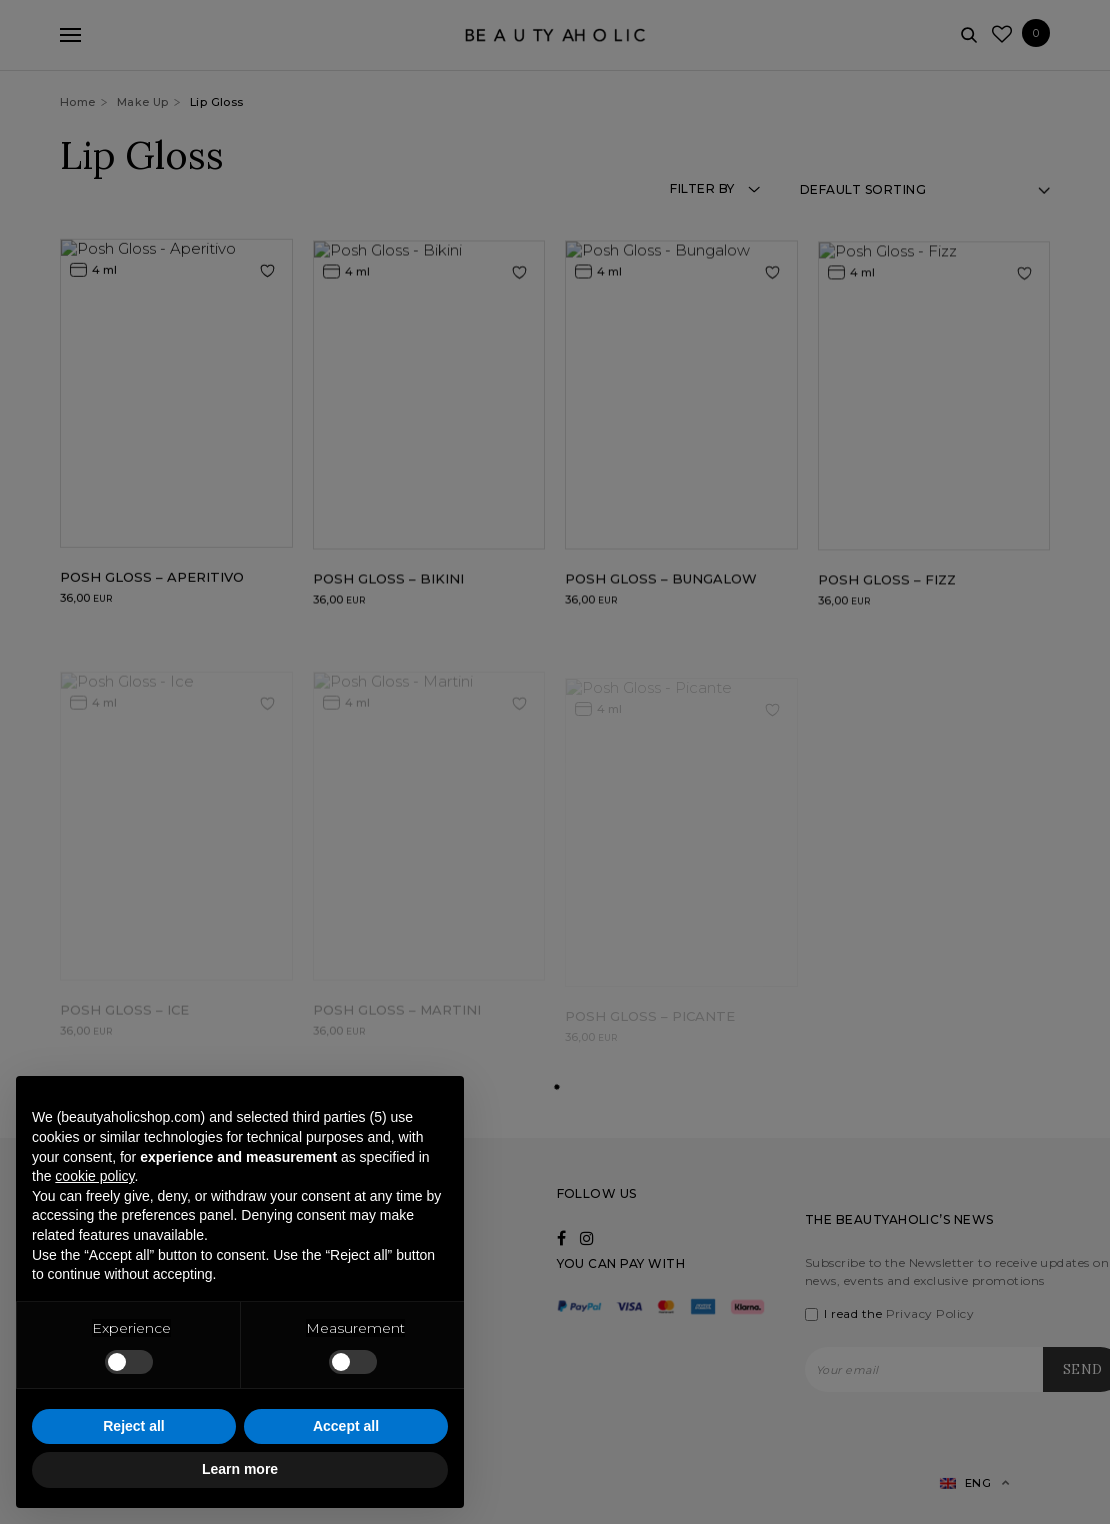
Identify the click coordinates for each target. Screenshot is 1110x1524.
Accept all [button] (346, 1426)
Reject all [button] (133, 1426)
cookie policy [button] (94, 1176)
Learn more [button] (240, 1469)
